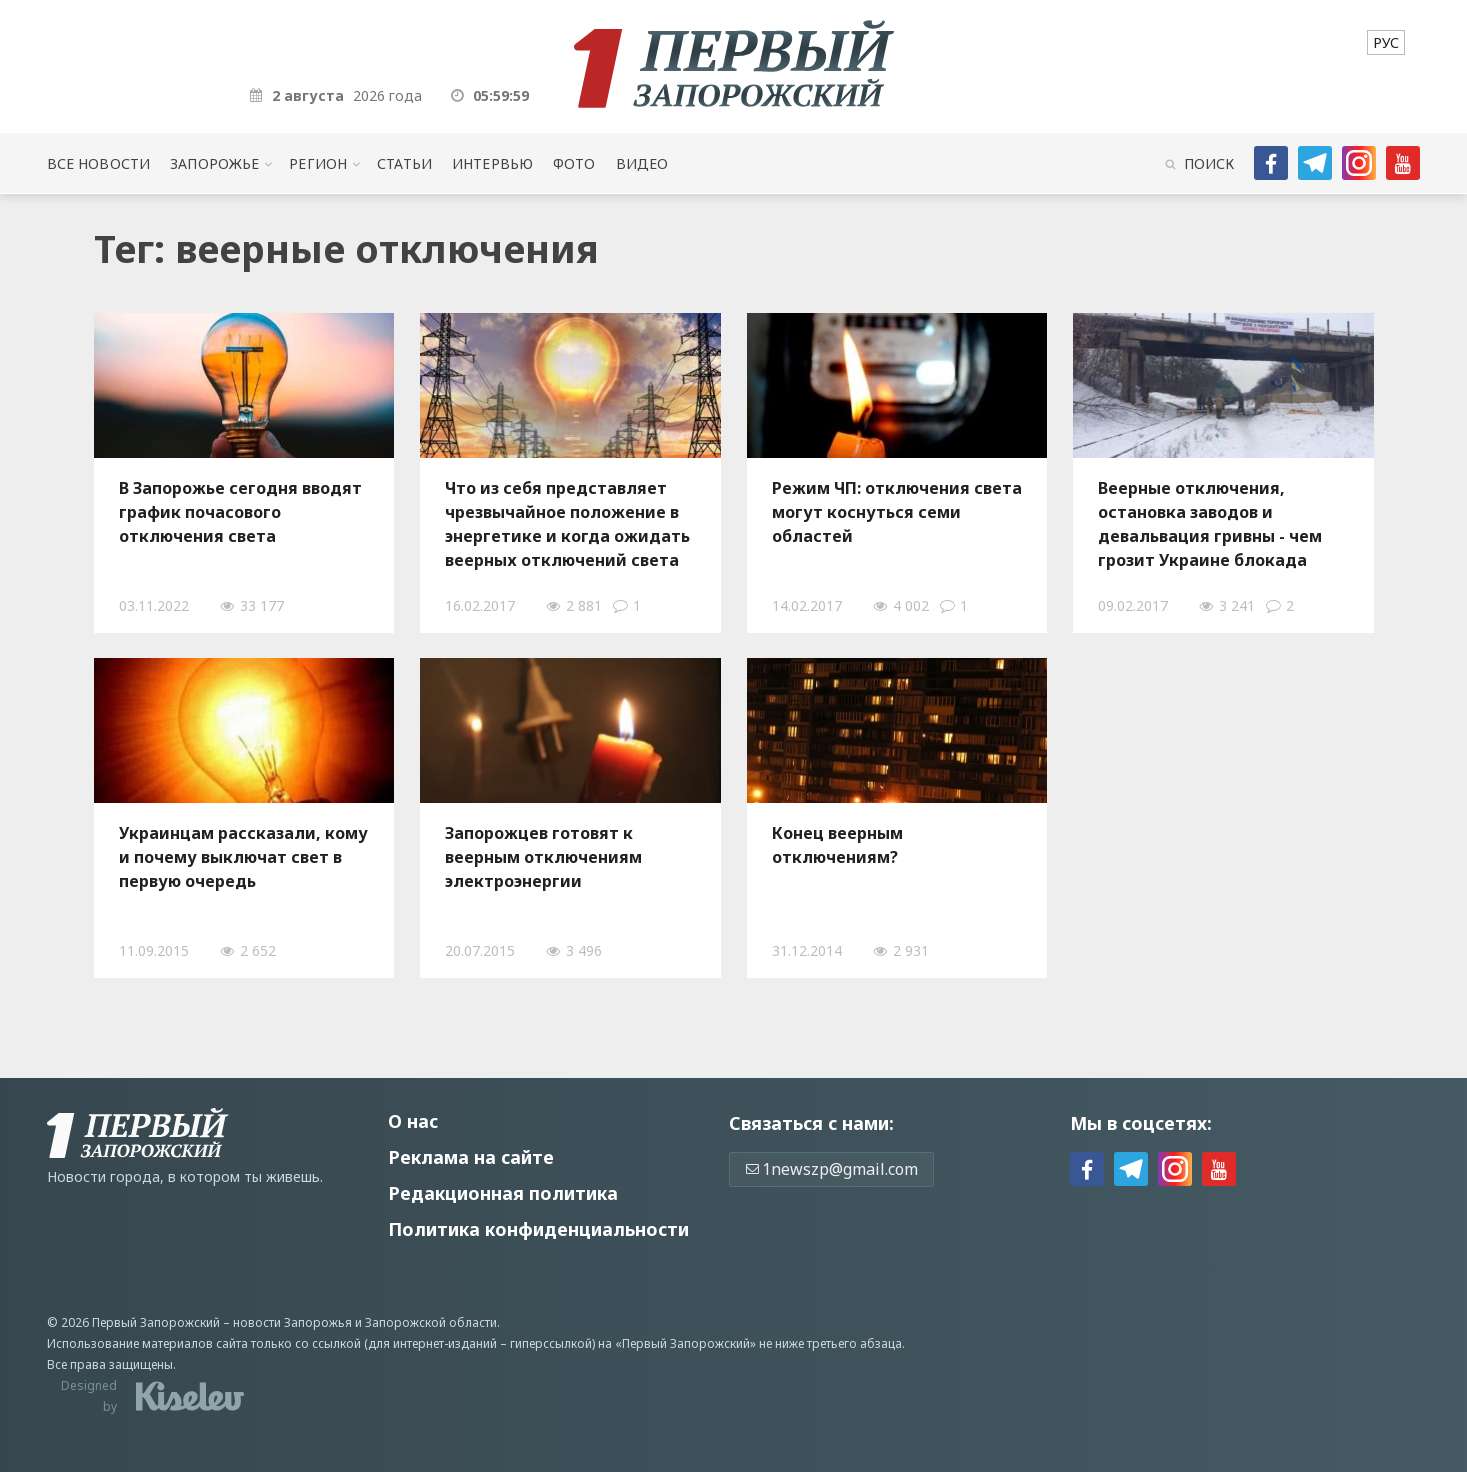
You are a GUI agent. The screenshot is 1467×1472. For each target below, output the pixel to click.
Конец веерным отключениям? (837, 845)
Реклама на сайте (471, 1157)
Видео (642, 163)
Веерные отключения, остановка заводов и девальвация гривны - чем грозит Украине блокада (1210, 524)
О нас (413, 1121)
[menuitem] (1386, 42)
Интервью (492, 163)
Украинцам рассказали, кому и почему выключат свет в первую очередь (243, 857)
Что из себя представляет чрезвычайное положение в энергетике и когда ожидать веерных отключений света (567, 524)
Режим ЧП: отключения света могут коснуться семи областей (897, 512)
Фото (574, 163)
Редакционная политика (503, 1193)
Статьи (404, 163)
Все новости (98, 163)
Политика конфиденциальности (538, 1229)
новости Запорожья (292, 1322)
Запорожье (214, 163)
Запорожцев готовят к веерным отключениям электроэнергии (543, 857)
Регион (318, 163)
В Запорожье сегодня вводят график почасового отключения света (240, 512)
